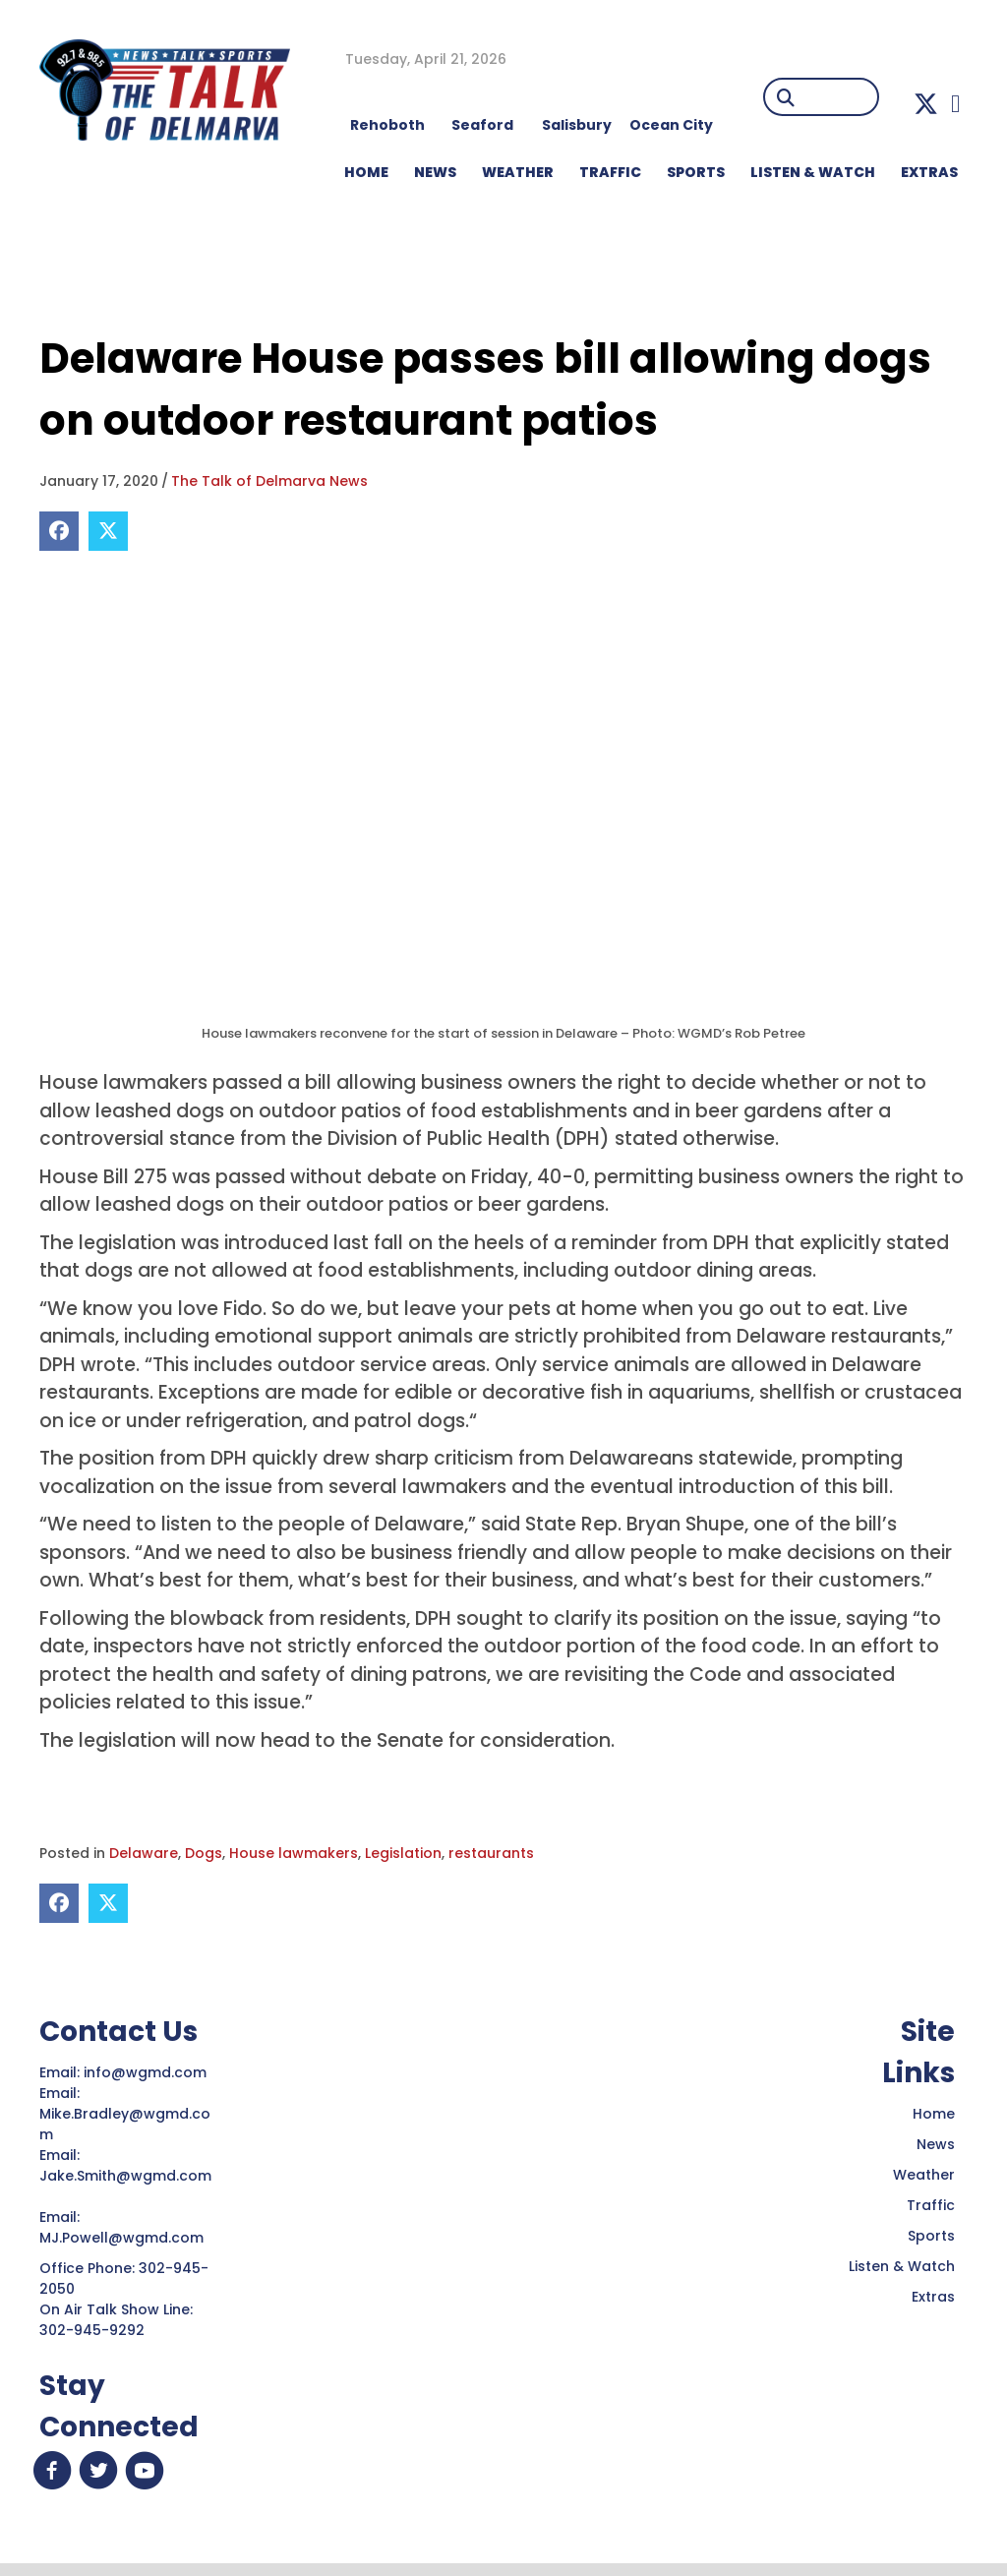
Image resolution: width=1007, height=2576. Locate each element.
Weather (924, 2175)
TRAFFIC (610, 172)
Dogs (203, 1853)
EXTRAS (929, 172)
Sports (696, 172)
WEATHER (518, 172)
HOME (366, 172)
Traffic (931, 2205)
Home (934, 2114)
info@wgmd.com (147, 2072)
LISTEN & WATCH (812, 172)
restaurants (491, 1853)
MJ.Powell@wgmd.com (125, 2237)
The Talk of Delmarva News (269, 481)
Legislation (403, 1853)
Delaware (143, 1853)
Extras (933, 2296)
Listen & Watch (902, 2266)
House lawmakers (293, 1853)
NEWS (435, 172)
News (936, 2144)
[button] (926, 103)
